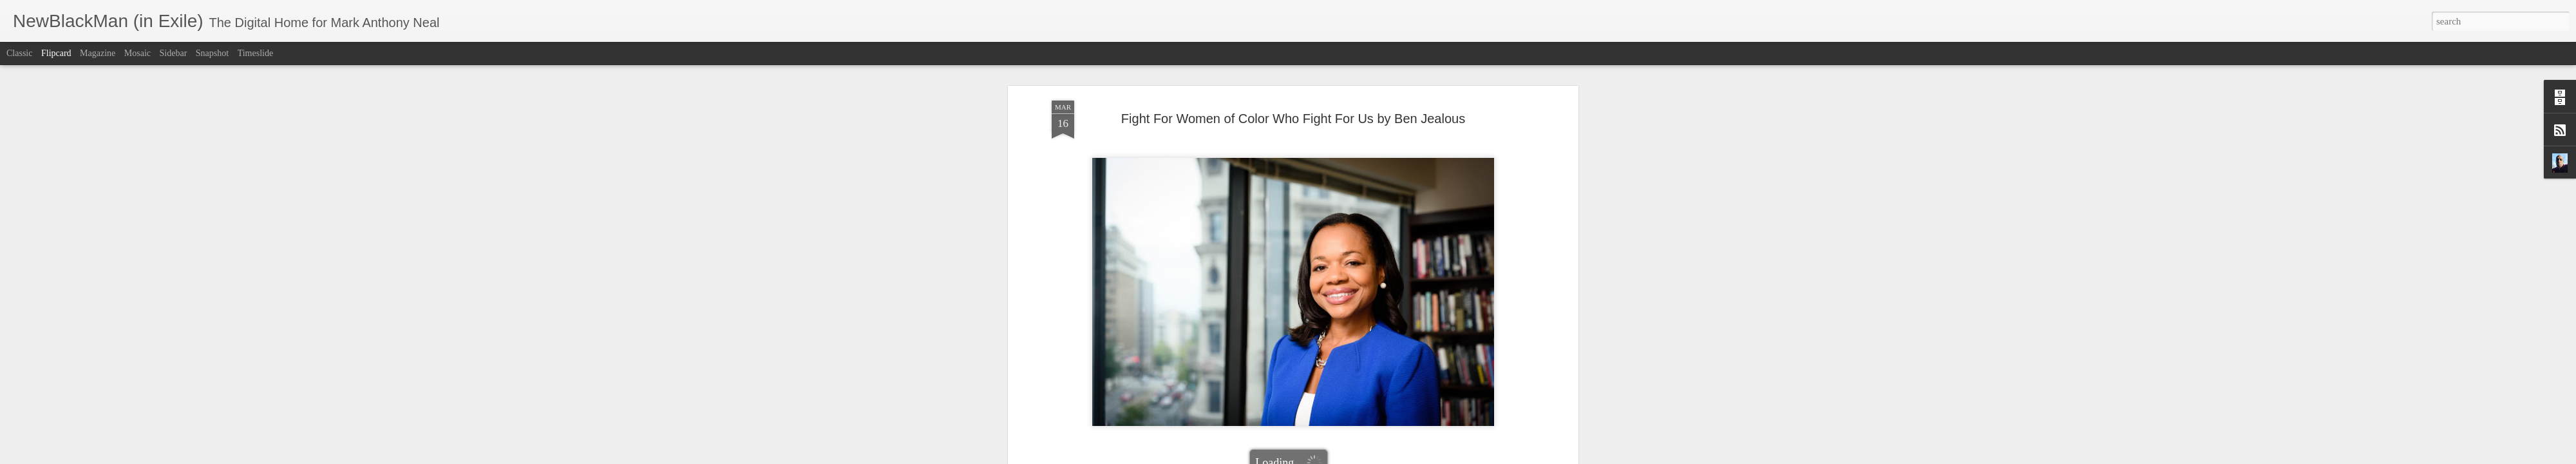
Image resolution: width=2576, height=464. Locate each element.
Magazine (97, 53)
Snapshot (212, 53)
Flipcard (56, 53)
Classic (19, 53)
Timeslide (256, 53)
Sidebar (173, 53)
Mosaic (137, 53)
